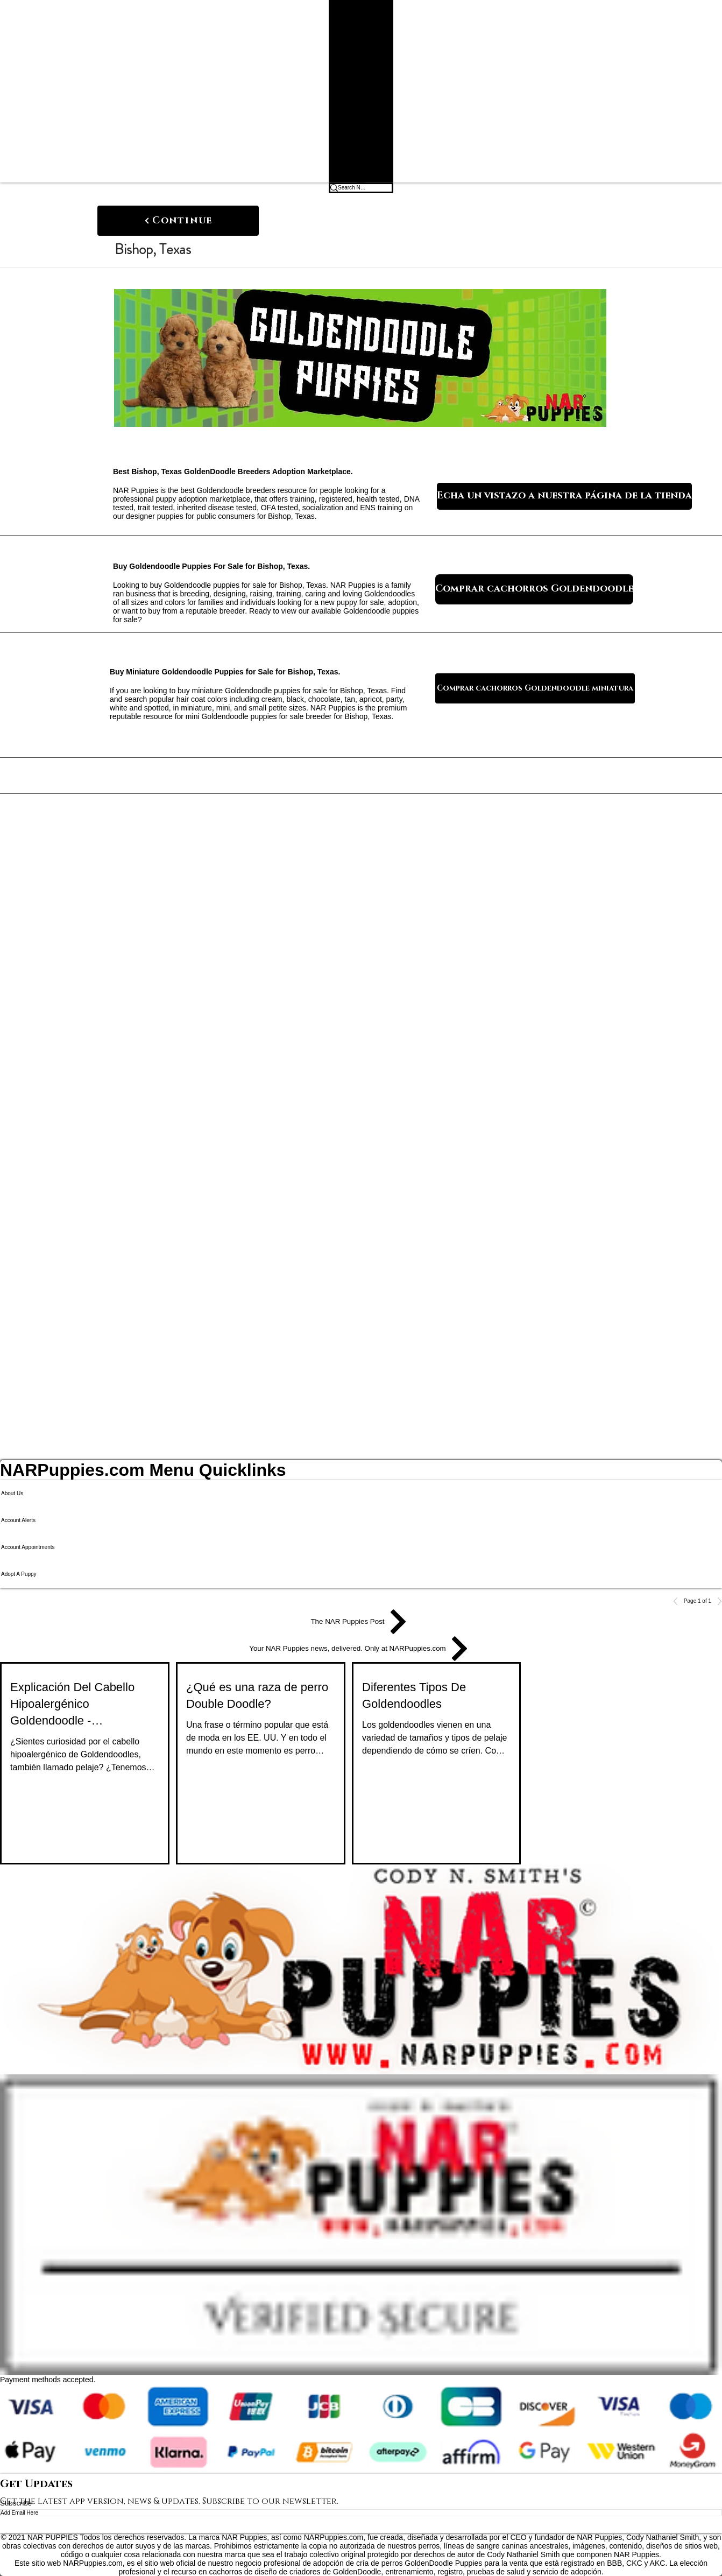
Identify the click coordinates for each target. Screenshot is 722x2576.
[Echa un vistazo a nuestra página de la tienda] (564, 496)
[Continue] (178, 221)
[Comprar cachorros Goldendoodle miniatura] (535, 688)
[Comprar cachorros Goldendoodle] (534, 589)
